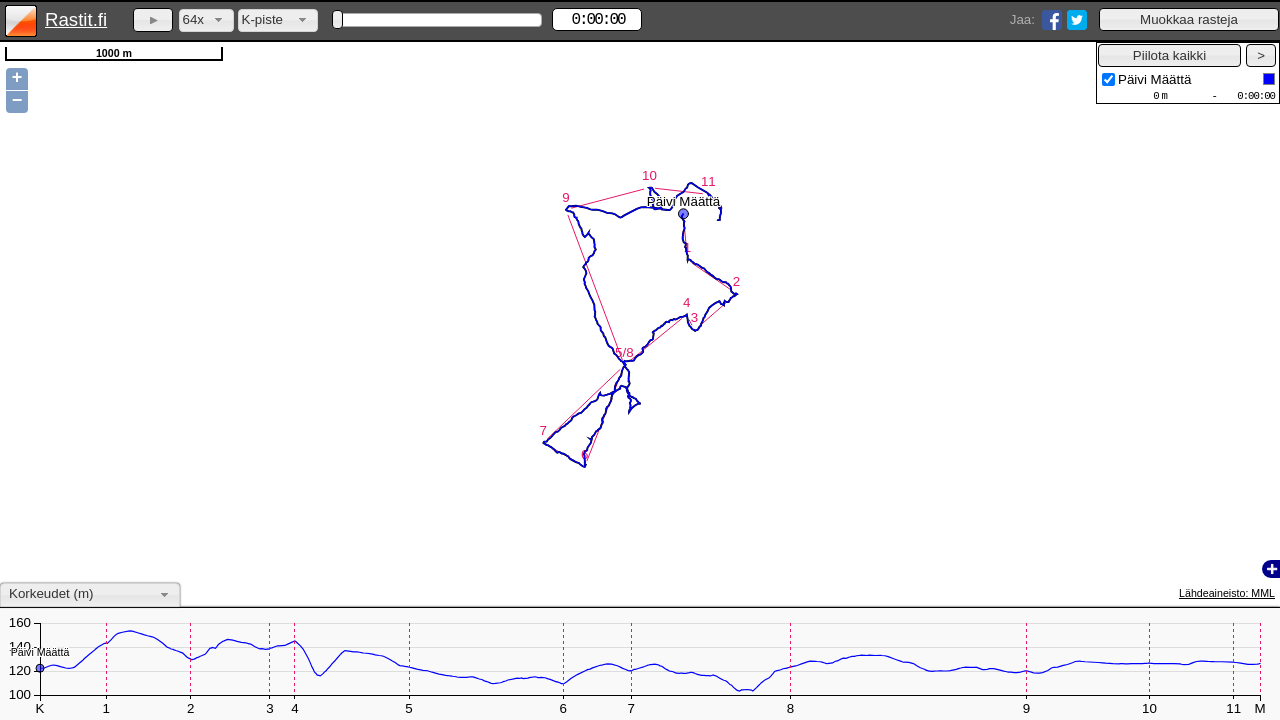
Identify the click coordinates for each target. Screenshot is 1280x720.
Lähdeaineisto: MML (1227, 593)
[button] (1189, 19)
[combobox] (206, 20)
